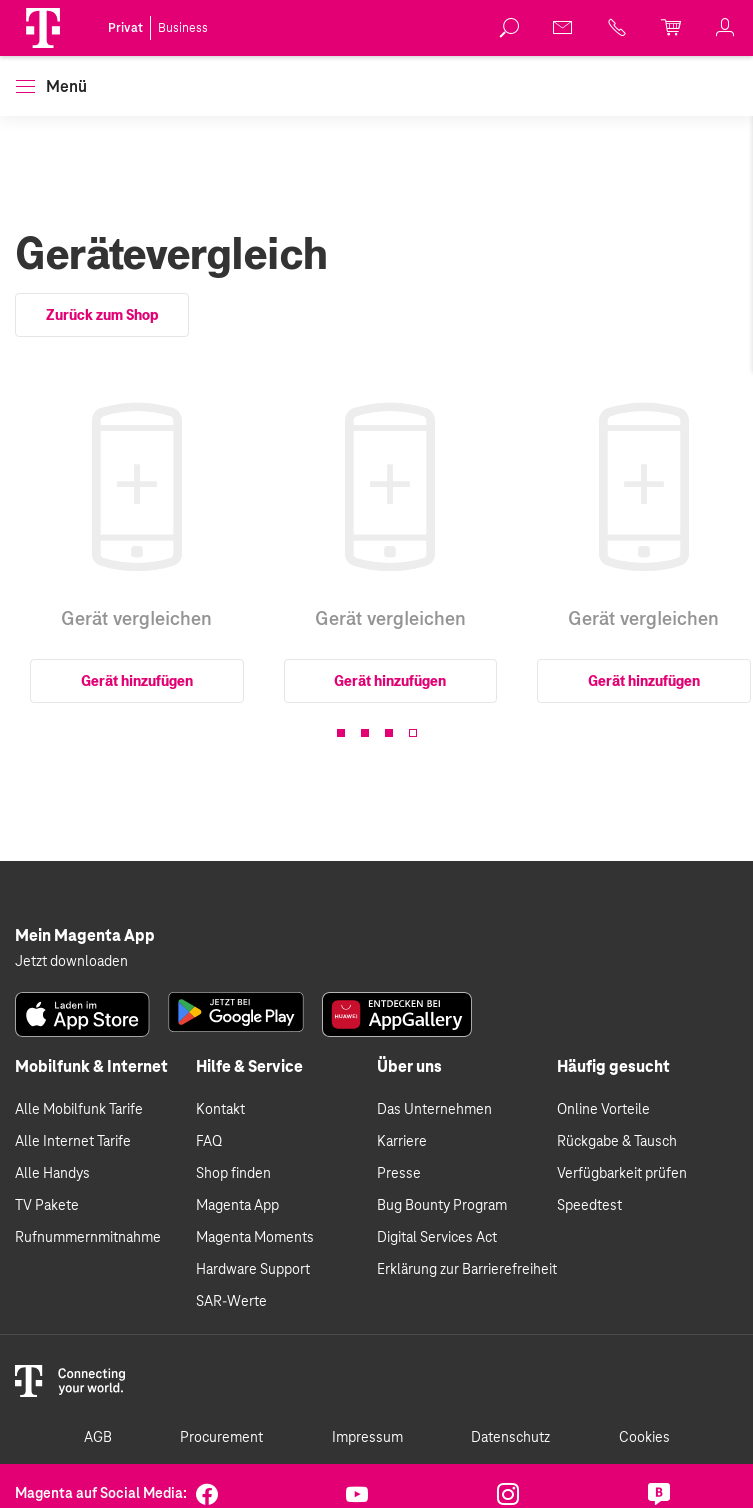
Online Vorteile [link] (603, 1110)
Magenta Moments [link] (255, 1238)
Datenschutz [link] (510, 1438)
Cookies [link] (644, 1438)
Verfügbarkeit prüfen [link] (622, 1174)
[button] (43, 28)
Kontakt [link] (220, 1110)
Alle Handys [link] (52, 1174)
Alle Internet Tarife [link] (73, 1142)
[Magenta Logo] (43, 28)
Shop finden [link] (233, 1174)
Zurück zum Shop (102, 315)
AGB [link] (98, 1438)
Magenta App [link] (237, 1206)
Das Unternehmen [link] (434, 1110)
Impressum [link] (367, 1438)
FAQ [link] (209, 1142)
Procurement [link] (221, 1438)
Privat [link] (125, 28)
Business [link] (183, 28)
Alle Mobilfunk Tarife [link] (79, 1110)
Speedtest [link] (589, 1206)
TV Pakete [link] (47, 1206)
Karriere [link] (402, 1142)
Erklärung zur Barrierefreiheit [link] (467, 1270)
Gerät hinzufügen (137, 681)
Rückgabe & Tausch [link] (617, 1142)
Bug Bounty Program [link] (442, 1206)
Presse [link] (399, 1174)
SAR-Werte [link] (231, 1302)
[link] (510, 28)
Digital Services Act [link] (437, 1238)
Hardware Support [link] (253, 1270)
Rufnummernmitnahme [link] (88, 1238)
